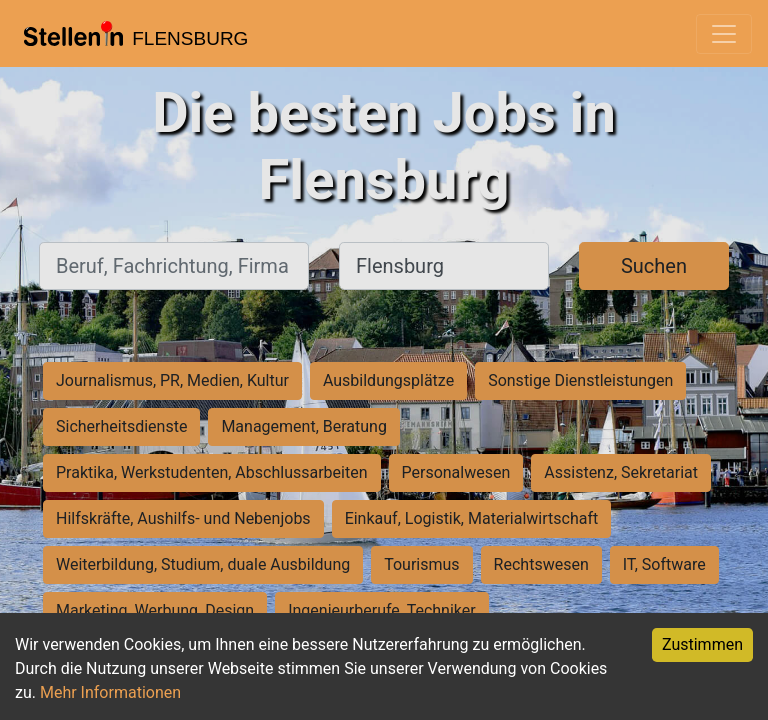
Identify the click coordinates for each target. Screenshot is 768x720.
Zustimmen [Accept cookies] (702, 644)
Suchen (654, 266)
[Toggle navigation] (724, 34)
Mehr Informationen (110, 692)
